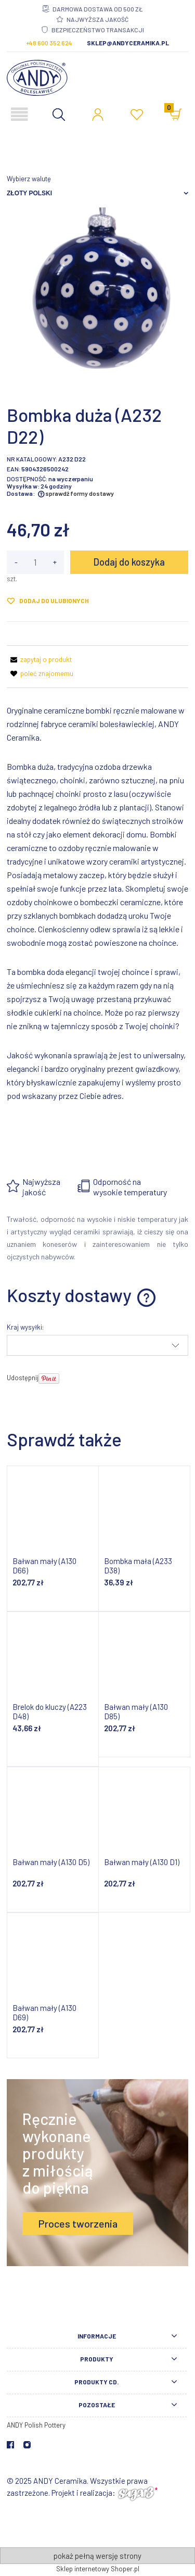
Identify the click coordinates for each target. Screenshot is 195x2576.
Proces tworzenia (78, 2223)
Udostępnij (22, 1377)
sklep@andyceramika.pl (128, 42)
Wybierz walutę (29, 178)
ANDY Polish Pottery (36, 2425)
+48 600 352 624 (49, 42)
